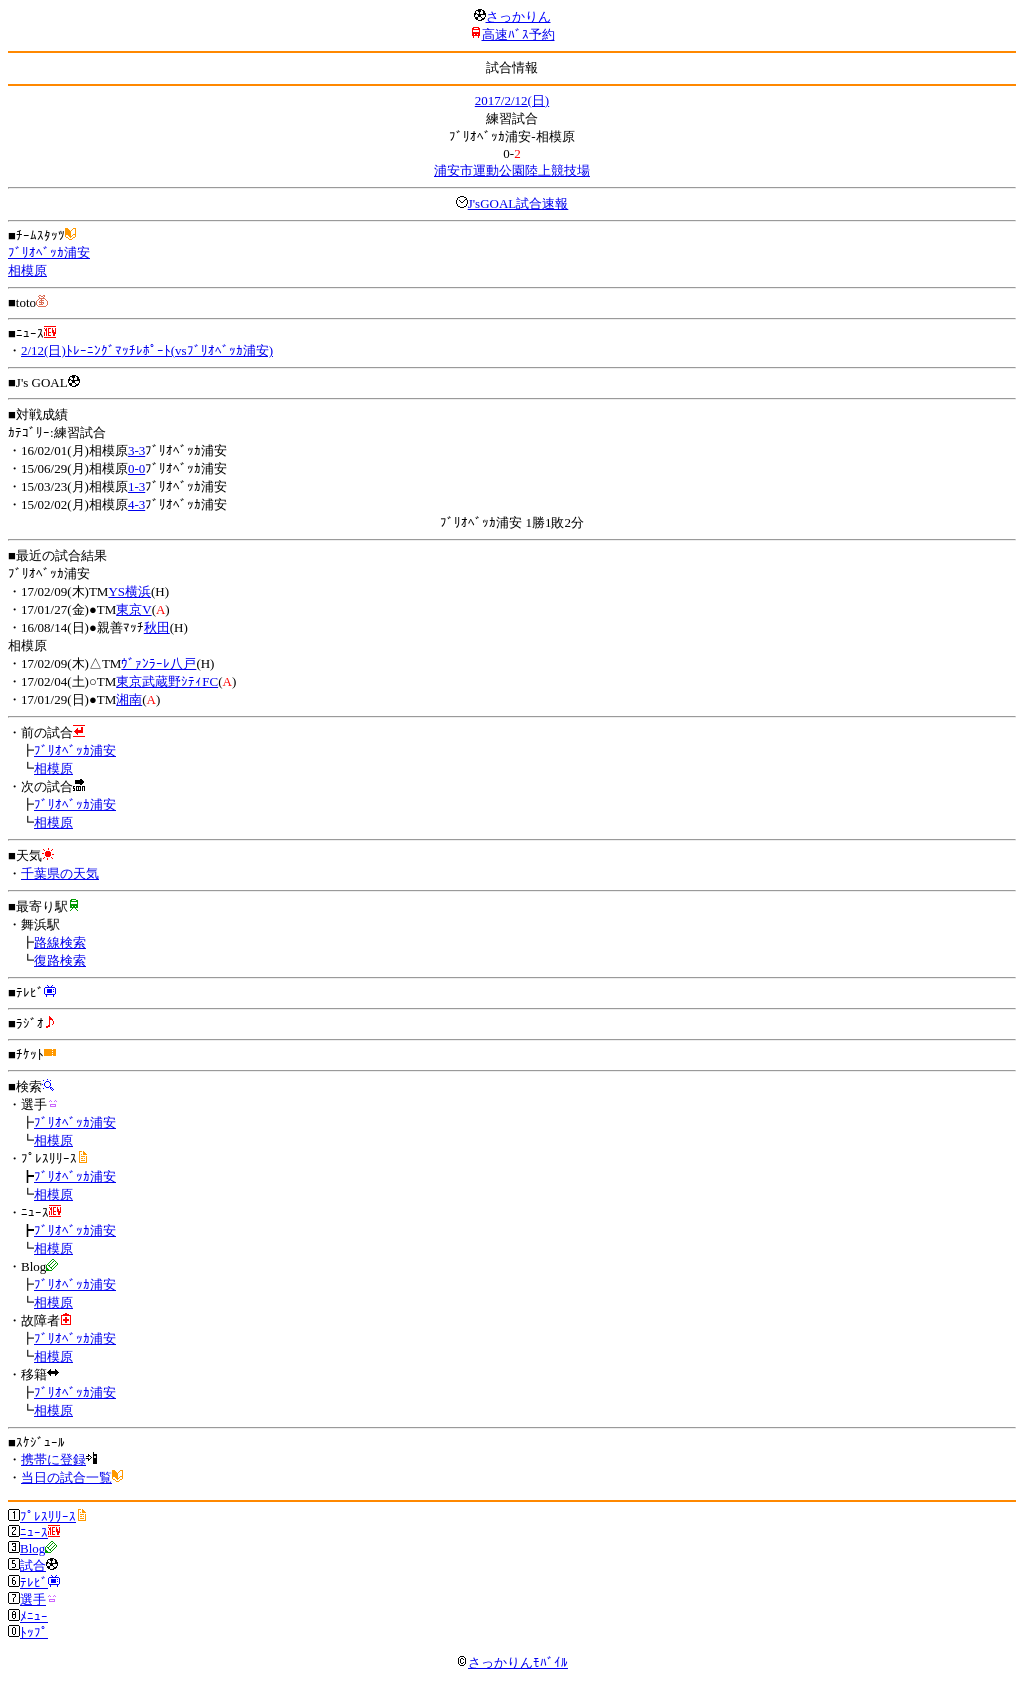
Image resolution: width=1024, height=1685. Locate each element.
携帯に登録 (53, 1459)
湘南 (129, 699)
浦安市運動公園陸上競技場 (512, 170)
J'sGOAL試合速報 (518, 203)
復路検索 (60, 960)
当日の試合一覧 (66, 1477)
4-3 (136, 504)
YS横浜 (129, 591)
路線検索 (60, 942)
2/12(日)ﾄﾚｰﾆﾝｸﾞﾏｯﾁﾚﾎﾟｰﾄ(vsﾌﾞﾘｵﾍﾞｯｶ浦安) (147, 350)
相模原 (27, 270)
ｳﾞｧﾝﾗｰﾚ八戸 (158, 663)
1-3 (136, 486)
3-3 (136, 450)
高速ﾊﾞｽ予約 (518, 34)
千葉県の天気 (60, 873)
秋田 (157, 627)
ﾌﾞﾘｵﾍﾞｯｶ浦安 (49, 252)
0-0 (136, 468)
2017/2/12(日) (512, 100)
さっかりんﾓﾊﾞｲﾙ (512, 1662)
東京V (133, 609)
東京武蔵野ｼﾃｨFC (167, 681)
